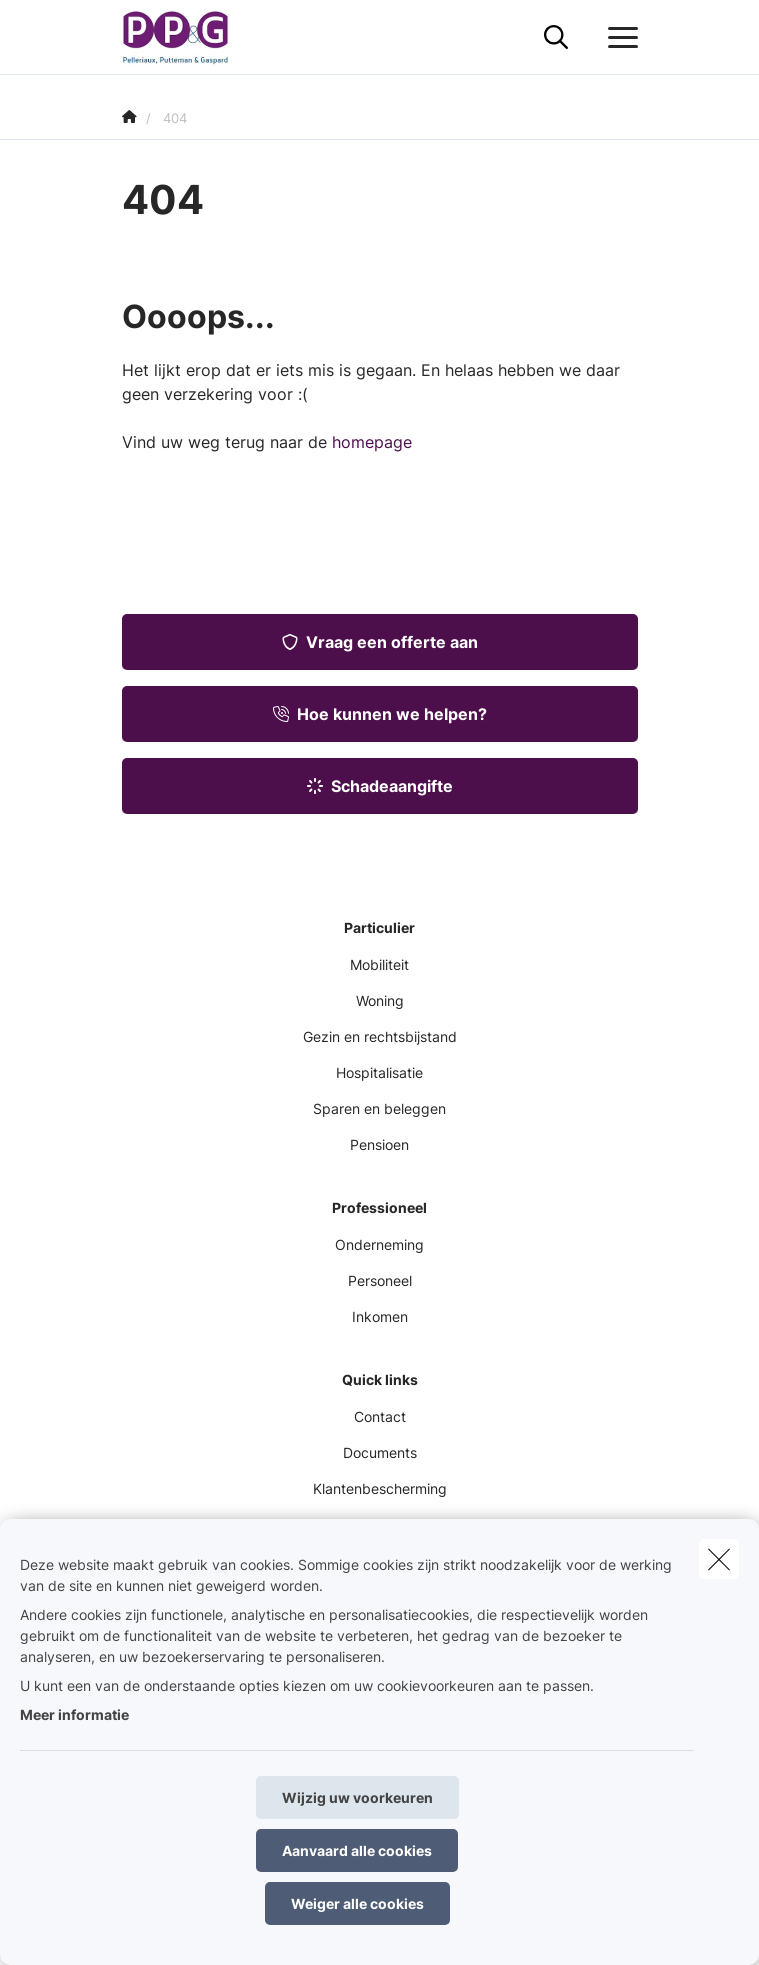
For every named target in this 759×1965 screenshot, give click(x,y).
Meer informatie (74, 1714)
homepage (372, 442)
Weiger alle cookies (357, 1903)
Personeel (380, 1280)
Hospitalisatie (379, 1072)
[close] (719, 1559)
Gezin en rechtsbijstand (380, 1036)
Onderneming (379, 1244)
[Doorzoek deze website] (556, 38)
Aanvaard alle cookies (357, 1850)
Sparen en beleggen (379, 1108)
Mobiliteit (379, 964)
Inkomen (380, 1316)
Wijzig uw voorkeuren (357, 1797)
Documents (380, 1452)
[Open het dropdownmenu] (618, 38)
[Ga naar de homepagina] (188, 37)
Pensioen (379, 1144)
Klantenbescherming (380, 1488)
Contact (380, 1416)
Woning (380, 1000)
